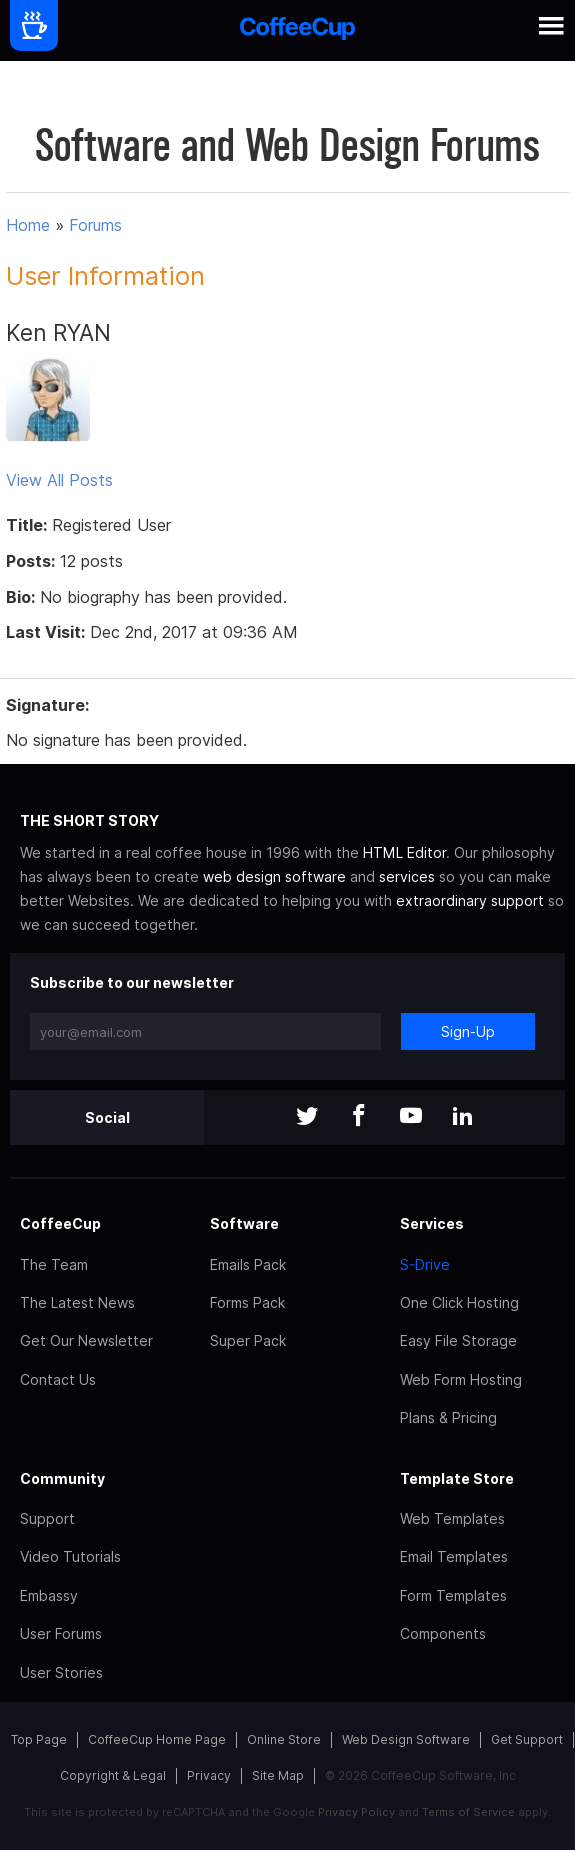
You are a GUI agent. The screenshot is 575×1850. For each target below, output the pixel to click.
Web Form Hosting (461, 1379)
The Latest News (77, 1302)
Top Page (39, 1739)
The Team (54, 1264)
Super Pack (248, 1340)
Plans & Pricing (448, 1417)
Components (443, 1633)
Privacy (209, 1775)
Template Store (457, 1478)
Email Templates (454, 1556)
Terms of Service (468, 1812)
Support (47, 1518)
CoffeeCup (60, 1223)
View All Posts (59, 480)
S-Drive (425, 1264)
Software (244, 1223)
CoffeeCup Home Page (157, 1739)
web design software (274, 876)
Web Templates (452, 1518)
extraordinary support (470, 900)
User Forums (61, 1633)
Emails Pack (248, 1264)
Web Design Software (406, 1739)
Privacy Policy (356, 1812)
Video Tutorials (70, 1556)
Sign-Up (468, 1031)
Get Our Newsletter (86, 1340)
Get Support (527, 1739)
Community (62, 1478)
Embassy (49, 1595)
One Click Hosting (459, 1302)
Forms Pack (247, 1302)
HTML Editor (404, 852)
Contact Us (58, 1379)
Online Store (284, 1739)
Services (432, 1223)
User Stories (61, 1672)
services (407, 876)
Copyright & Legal (113, 1775)
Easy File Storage (458, 1340)
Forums (95, 225)
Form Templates (453, 1595)
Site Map (278, 1775)
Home (28, 225)
